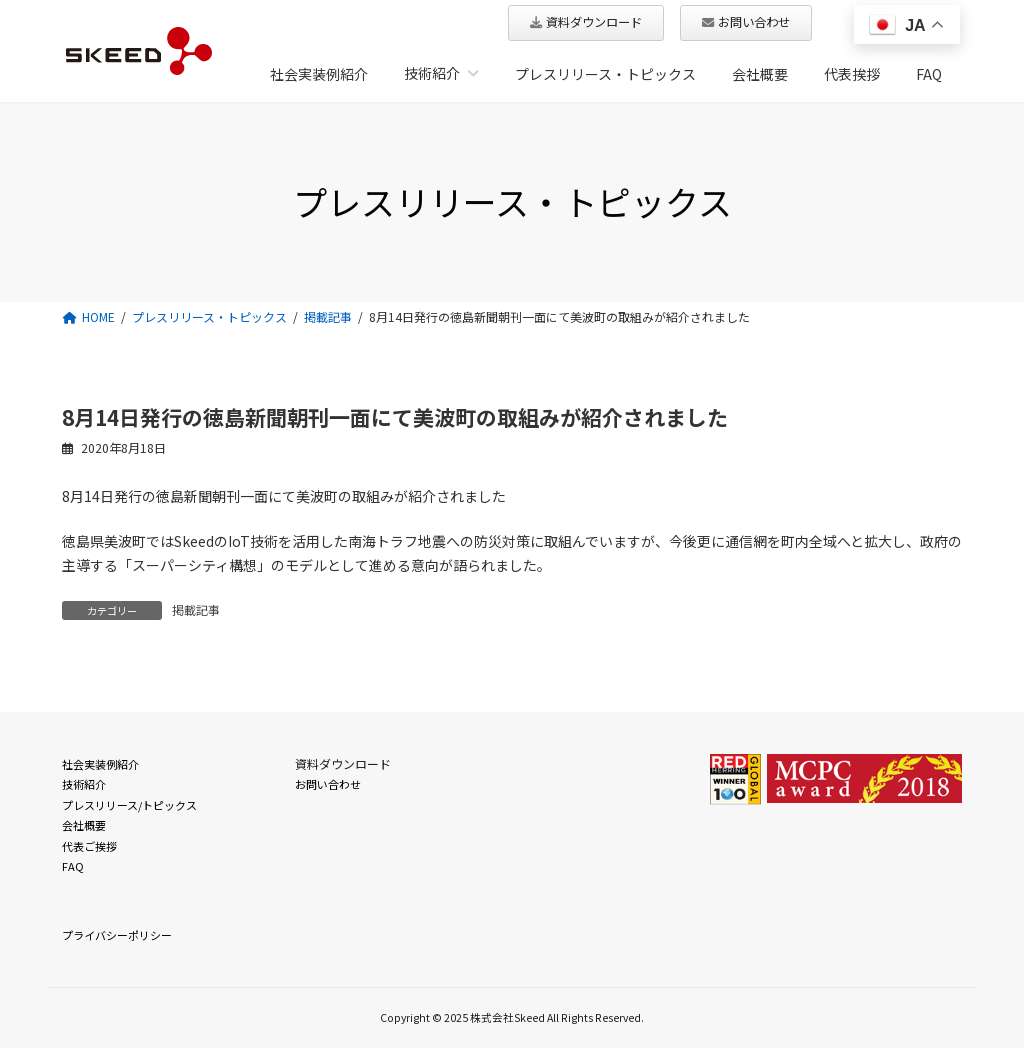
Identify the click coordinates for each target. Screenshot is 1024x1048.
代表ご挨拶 (89, 846)
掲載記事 (196, 609)
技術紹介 (84, 785)
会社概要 (84, 825)
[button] (586, 23)
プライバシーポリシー (117, 936)
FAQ (73, 866)
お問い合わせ (328, 785)
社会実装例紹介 (100, 764)
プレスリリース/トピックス (129, 805)
